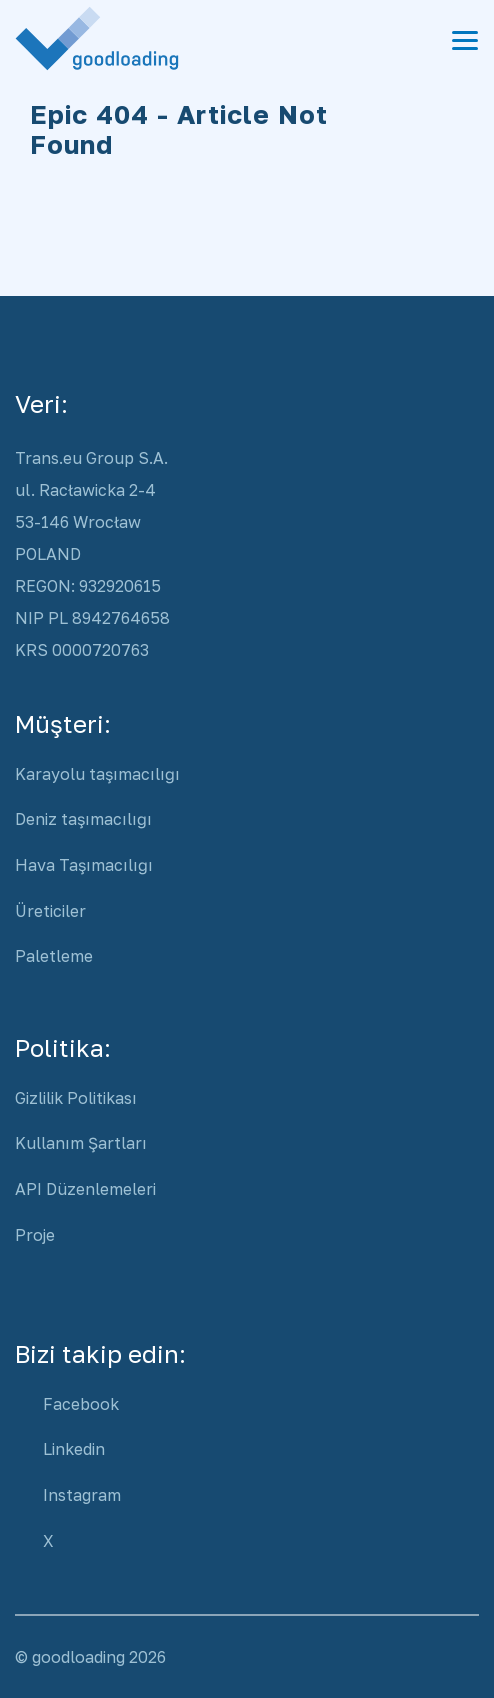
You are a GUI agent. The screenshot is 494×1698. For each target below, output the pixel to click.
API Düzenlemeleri (85, 1189)
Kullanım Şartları (81, 1143)
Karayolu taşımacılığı (97, 774)
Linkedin (74, 1449)
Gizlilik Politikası (76, 1098)
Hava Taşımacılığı (84, 865)
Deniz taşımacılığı (83, 819)
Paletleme (54, 956)
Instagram (82, 1495)
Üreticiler (50, 911)
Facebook (81, 1404)
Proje (35, 1235)
